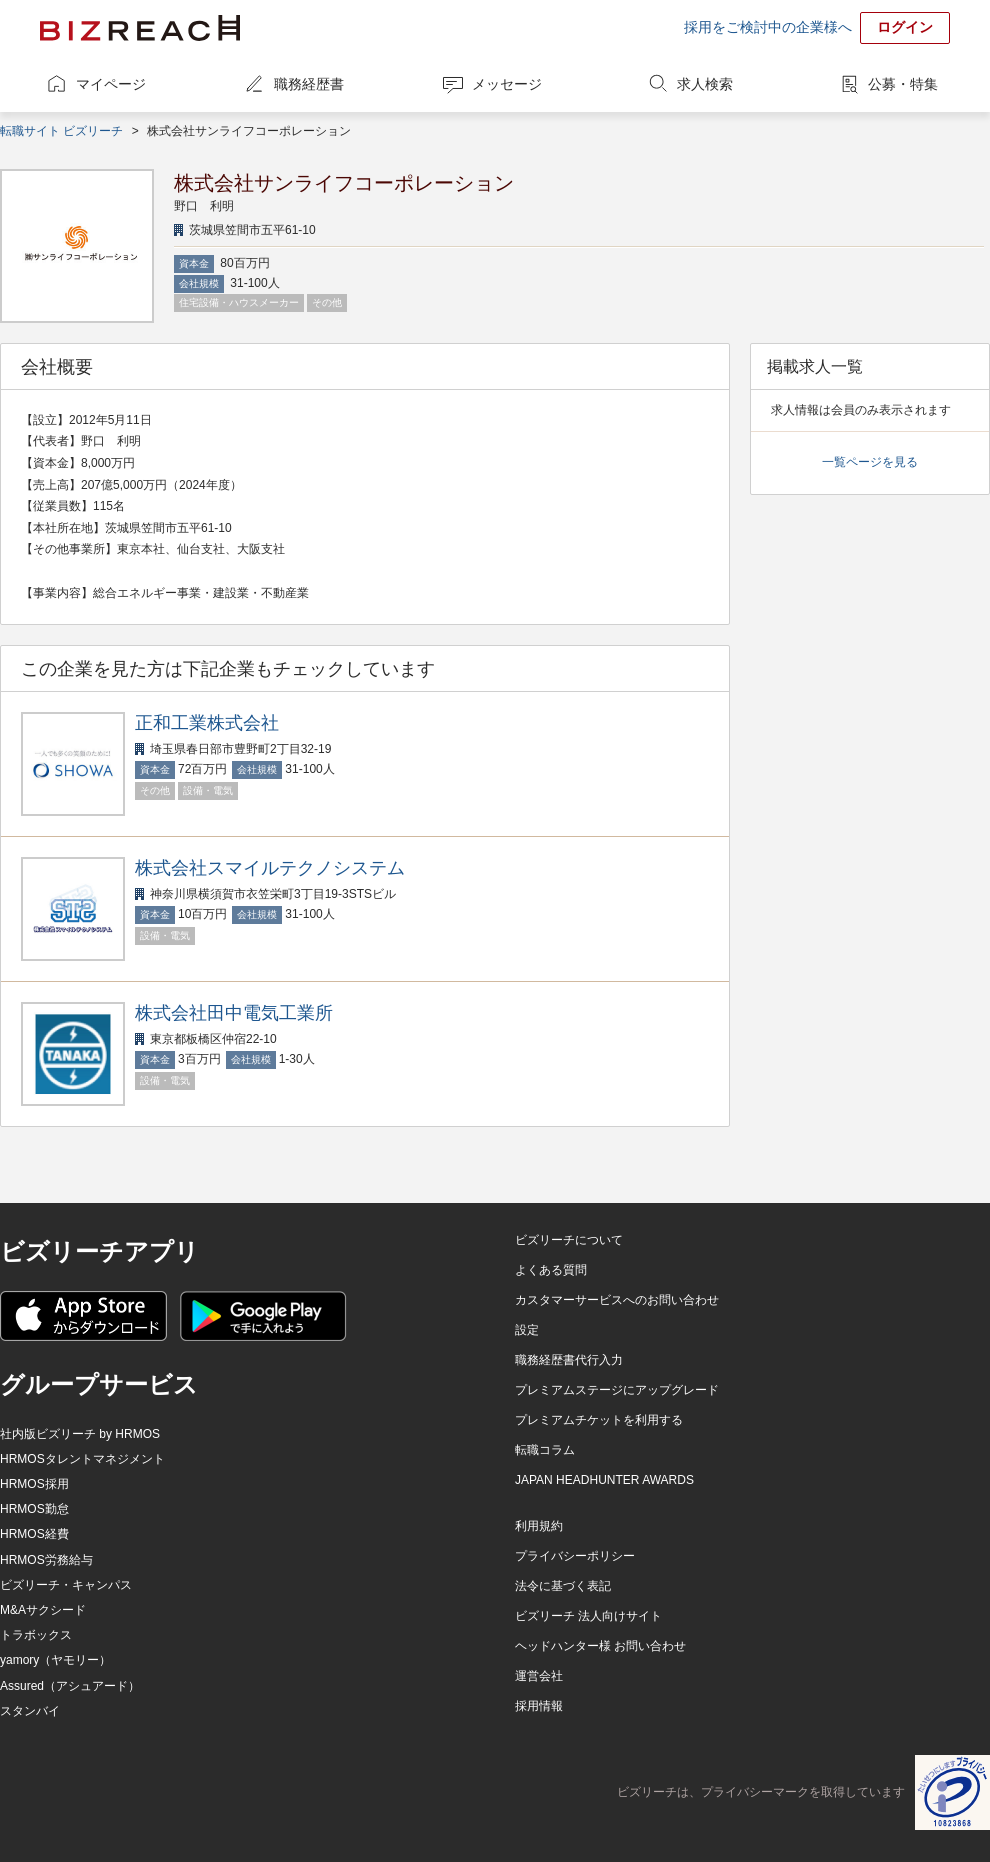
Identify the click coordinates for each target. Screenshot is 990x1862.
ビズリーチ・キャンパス (66, 1585)
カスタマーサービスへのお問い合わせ (617, 1300)
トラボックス (36, 1635)
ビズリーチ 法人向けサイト (588, 1616)
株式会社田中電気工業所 (234, 1013)
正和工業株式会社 (207, 723)
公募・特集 (903, 84)
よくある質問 (551, 1270)
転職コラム (545, 1450)
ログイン (905, 27)
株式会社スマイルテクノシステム (270, 868)
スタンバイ (30, 1711)
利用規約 (539, 1526)
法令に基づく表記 (563, 1586)
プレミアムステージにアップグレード (617, 1390)
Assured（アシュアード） (70, 1686)
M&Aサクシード (43, 1610)
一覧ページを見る (870, 462)
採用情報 (539, 1706)
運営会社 (539, 1676)
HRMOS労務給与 (46, 1560)
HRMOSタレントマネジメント (82, 1459)
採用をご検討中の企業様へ (768, 27)
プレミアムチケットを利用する (599, 1420)
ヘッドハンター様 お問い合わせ (600, 1646)
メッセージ (507, 84)
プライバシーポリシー (575, 1556)
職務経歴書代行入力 (569, 1360)
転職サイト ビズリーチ (61, 131)
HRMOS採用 (34, 1484)
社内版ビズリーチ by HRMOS (80, 1434)
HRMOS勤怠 (34, 1509)
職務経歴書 (309, 84)
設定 (527, 1330)
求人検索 (705, 84)
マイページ (111, 84)
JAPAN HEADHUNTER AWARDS (604, 1480)
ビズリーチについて (569, 1240)
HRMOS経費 (34, 1534)
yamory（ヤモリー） (55, 1660)
